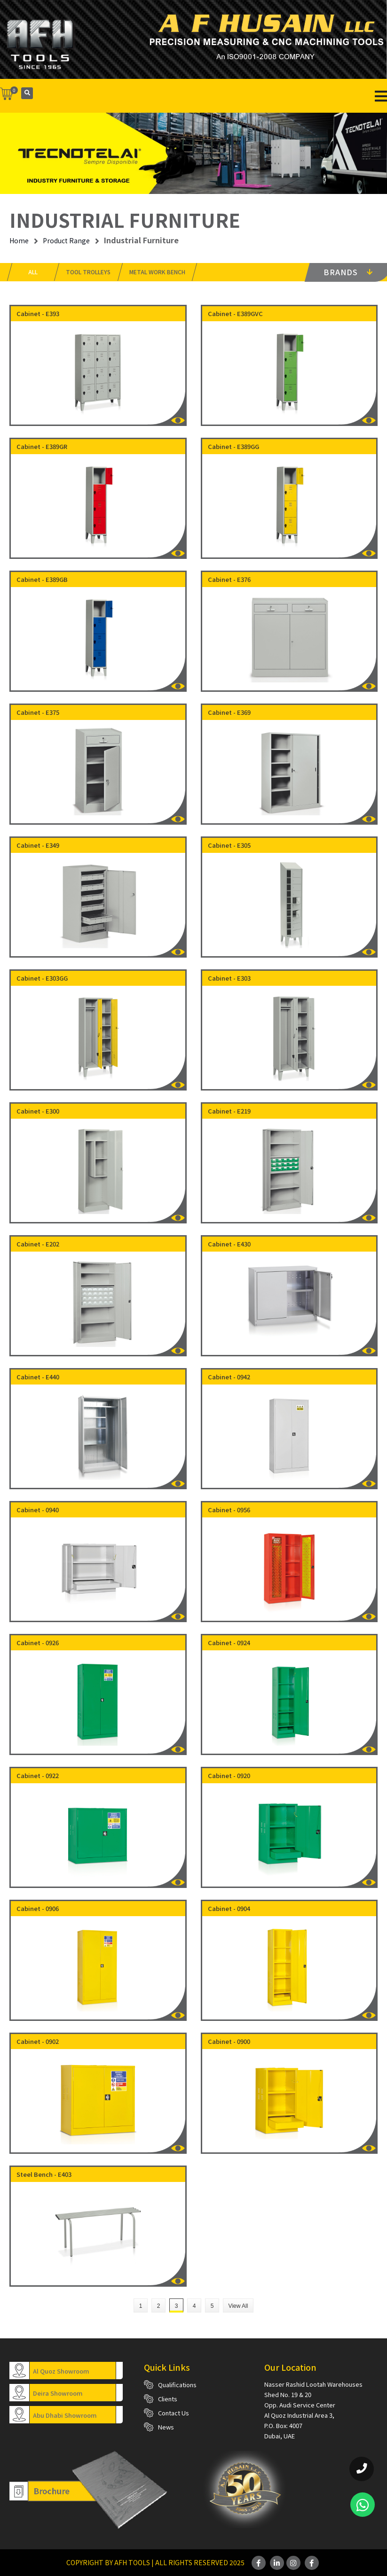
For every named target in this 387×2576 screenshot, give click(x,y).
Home (19, 240)
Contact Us (173, 2412)
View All (238, 2306)
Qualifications (177, 2384)
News (166, 2426)
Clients (167, 2398)
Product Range (66, 240)
